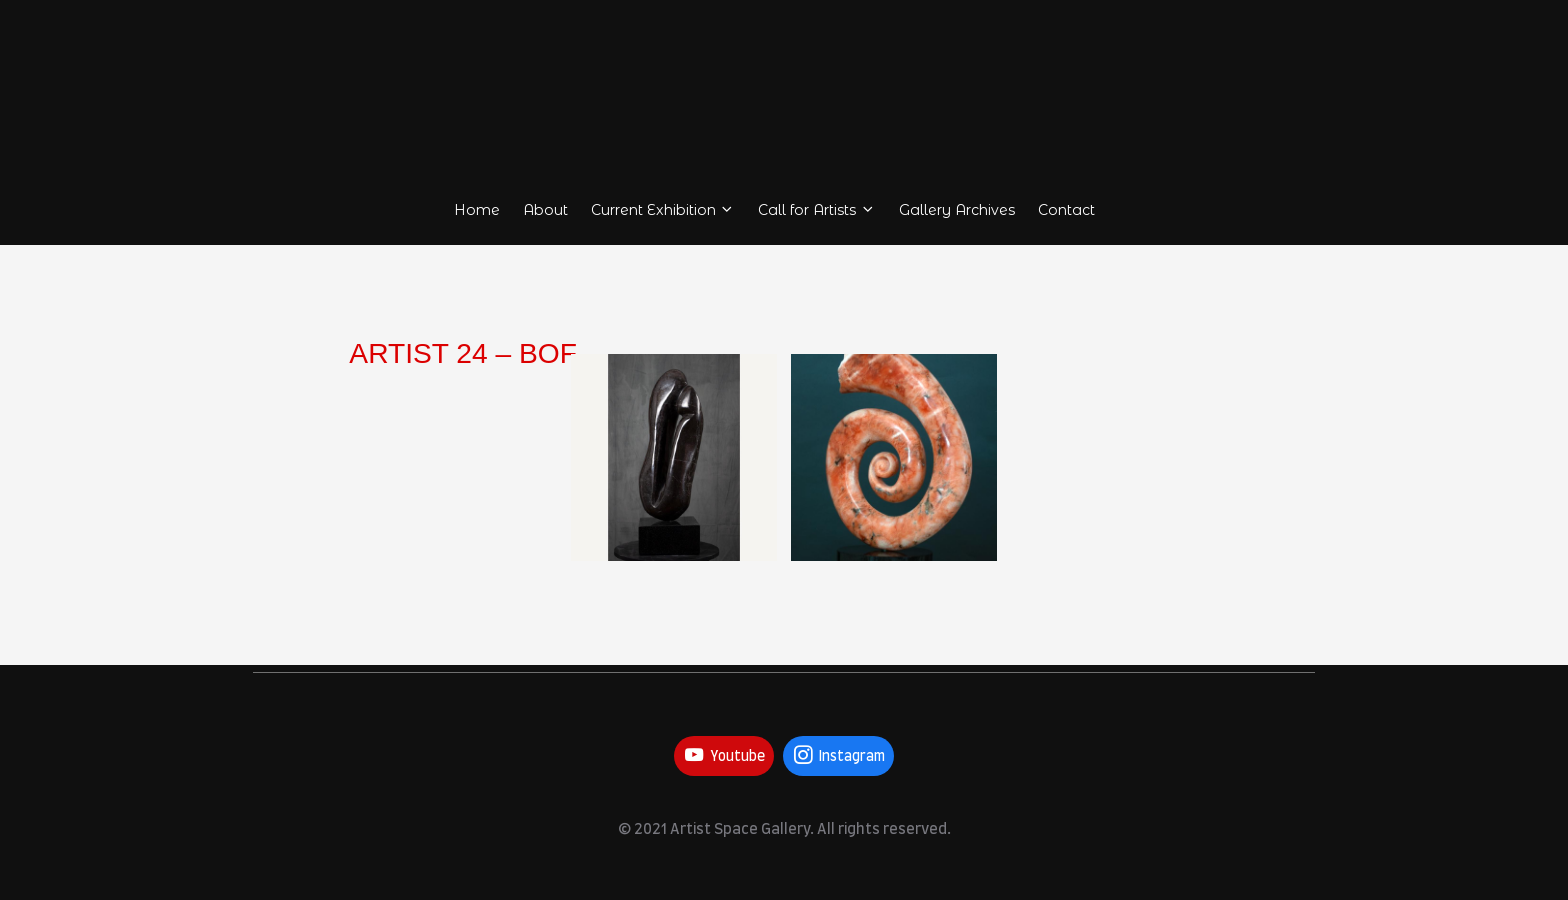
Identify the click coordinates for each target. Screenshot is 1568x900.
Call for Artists (816, 210)
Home (477, 210)
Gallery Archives (957, 210)
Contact (1066, 210)
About (545, 210)
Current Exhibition (663, 210)
